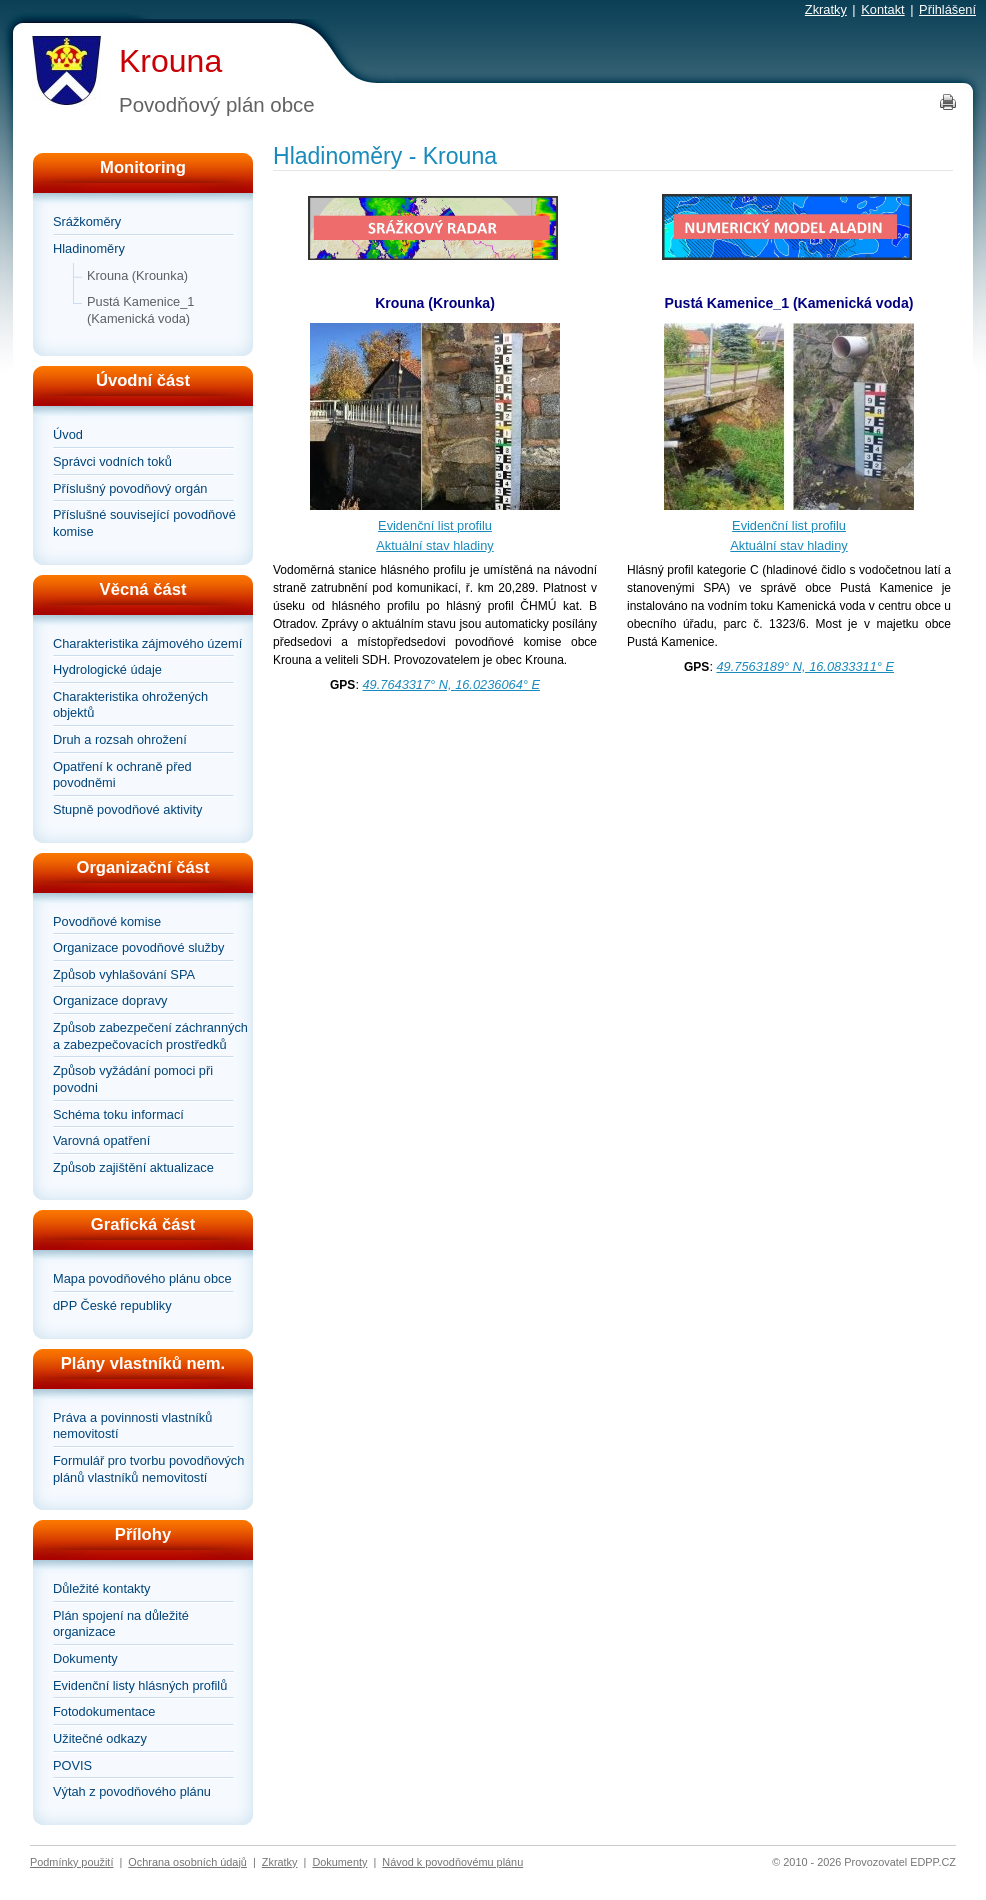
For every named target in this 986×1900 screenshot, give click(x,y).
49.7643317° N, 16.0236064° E (451, 684)
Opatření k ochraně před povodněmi (122, 775)
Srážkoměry (87, 221)
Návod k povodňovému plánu (452, 1862)
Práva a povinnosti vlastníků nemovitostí (132, 1426)
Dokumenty (85, 1658)
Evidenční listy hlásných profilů (140, 1685)
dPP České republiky (112, 1305)
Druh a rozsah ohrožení (120, 739)
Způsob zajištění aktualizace (133, 1167)
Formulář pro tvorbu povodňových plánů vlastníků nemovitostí (148, 1469)
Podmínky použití (71, 1862)
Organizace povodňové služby (138, 947)
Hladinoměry (89, 248)
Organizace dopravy (110, 1000)
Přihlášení (947, 9)
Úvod (68, 434)
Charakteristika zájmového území (147, 643)
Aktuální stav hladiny (434, 545)
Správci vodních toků (112, 461)
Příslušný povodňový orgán (130, 488)
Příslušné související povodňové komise (144, 523)
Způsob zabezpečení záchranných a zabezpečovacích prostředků (150, 1036)
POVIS (72, 1765)
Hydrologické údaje (107, 669)
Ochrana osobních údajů (187, 1862)
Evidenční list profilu (435, 525)
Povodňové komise (107, 921)
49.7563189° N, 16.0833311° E (805, 666)
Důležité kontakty (101, 1588)
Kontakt (882, 9)
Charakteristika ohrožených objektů (130, 705)
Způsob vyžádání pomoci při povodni (133, 1079)
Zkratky (826, 9)
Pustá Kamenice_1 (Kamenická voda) (140, 310)
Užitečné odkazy (100, 1738)
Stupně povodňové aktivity (127, 809)
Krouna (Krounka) (137, 275)
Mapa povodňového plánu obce (142, 1278)
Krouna (170, 61)
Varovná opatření (101, 1140)
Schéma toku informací (118, 1114)
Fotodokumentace (104, 1711)
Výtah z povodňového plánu (132, 1791)
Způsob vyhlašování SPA (124, 974)
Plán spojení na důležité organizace (121, 1624)
